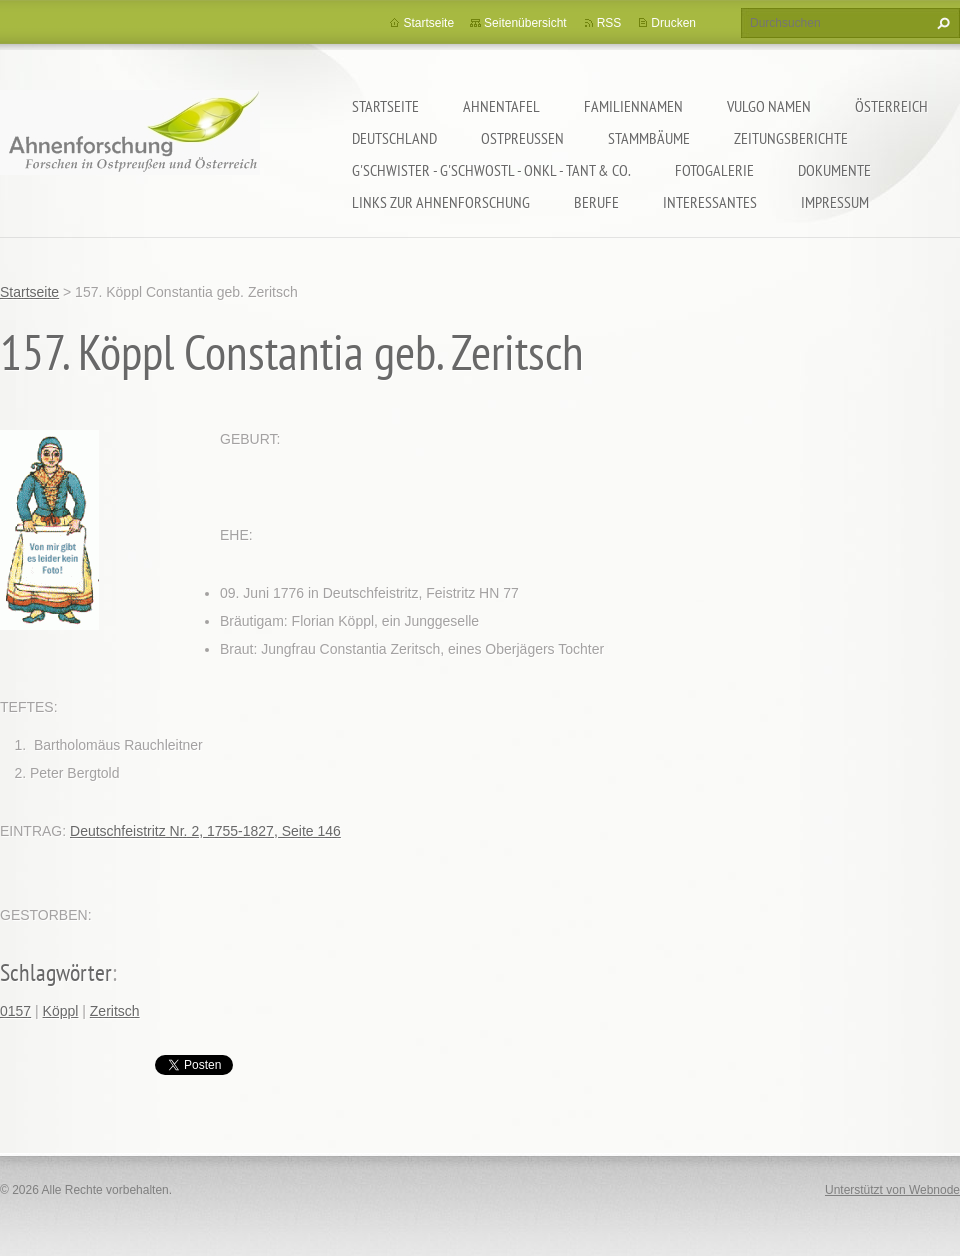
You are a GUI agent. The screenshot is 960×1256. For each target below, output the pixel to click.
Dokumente (834, 170)
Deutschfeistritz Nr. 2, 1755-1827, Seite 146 (205, 831)
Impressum (835, 202)
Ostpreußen (522, 138)
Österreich (891, 106)
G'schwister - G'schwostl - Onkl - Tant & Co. (491, 170)
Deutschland (394, 138)
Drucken (673, 23)
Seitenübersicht (525, 23)
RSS (609, 23)
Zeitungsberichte (791, 138)
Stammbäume (649, 138)
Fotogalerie (714, 170)
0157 (15, 1011)
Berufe (596, 202)
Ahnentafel (501, 106)
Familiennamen (633, 106)
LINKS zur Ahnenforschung (441, 202)
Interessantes (710, 202)
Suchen (941, 23)
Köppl (61, 1011)
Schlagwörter (56, 972)
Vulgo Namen (769, 106)
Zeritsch (115, 1011)
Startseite (385, 106)
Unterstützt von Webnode (892, 1190)
